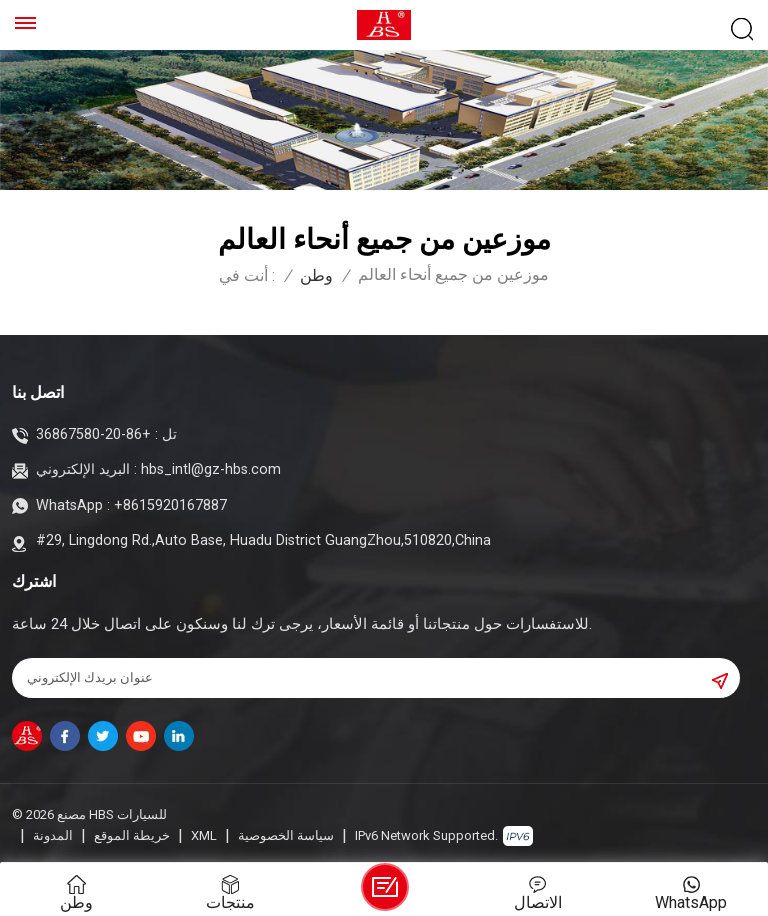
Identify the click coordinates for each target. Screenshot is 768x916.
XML (204, 835)
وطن (316, 276)
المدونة (53, 835)
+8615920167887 (170, 505)
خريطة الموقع (132, 835)
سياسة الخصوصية (286, 835)
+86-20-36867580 (93, 434)
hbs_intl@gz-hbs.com (211, 469)
